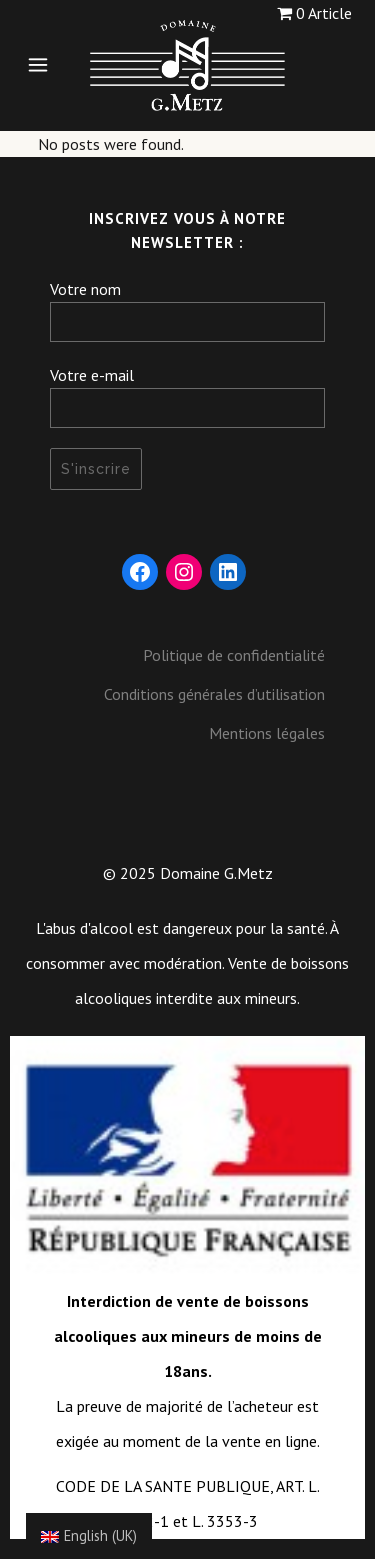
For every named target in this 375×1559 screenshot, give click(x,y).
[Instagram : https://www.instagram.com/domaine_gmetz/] (184, 572)
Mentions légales (267, 733)
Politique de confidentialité (234, 655)
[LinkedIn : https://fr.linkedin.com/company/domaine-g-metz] (228, 572)
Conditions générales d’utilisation (214, 694)
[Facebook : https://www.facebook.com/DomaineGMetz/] (140, 572)
